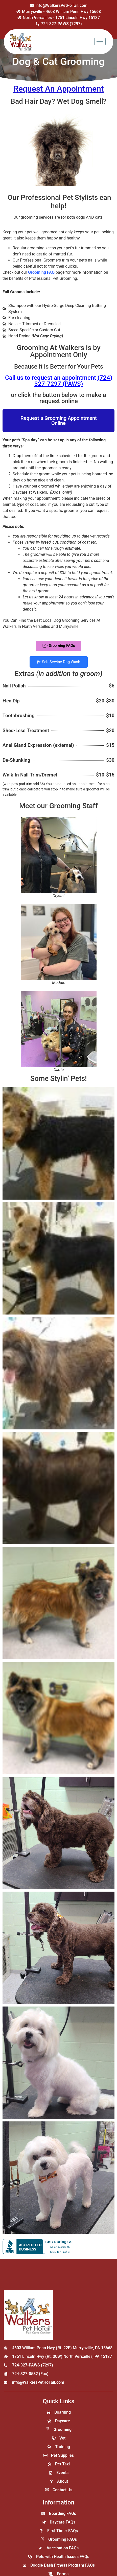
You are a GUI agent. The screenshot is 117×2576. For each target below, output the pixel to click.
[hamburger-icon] (100, 41)
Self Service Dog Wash (58, 662)
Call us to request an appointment (58, 380)
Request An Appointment (58, 89)
